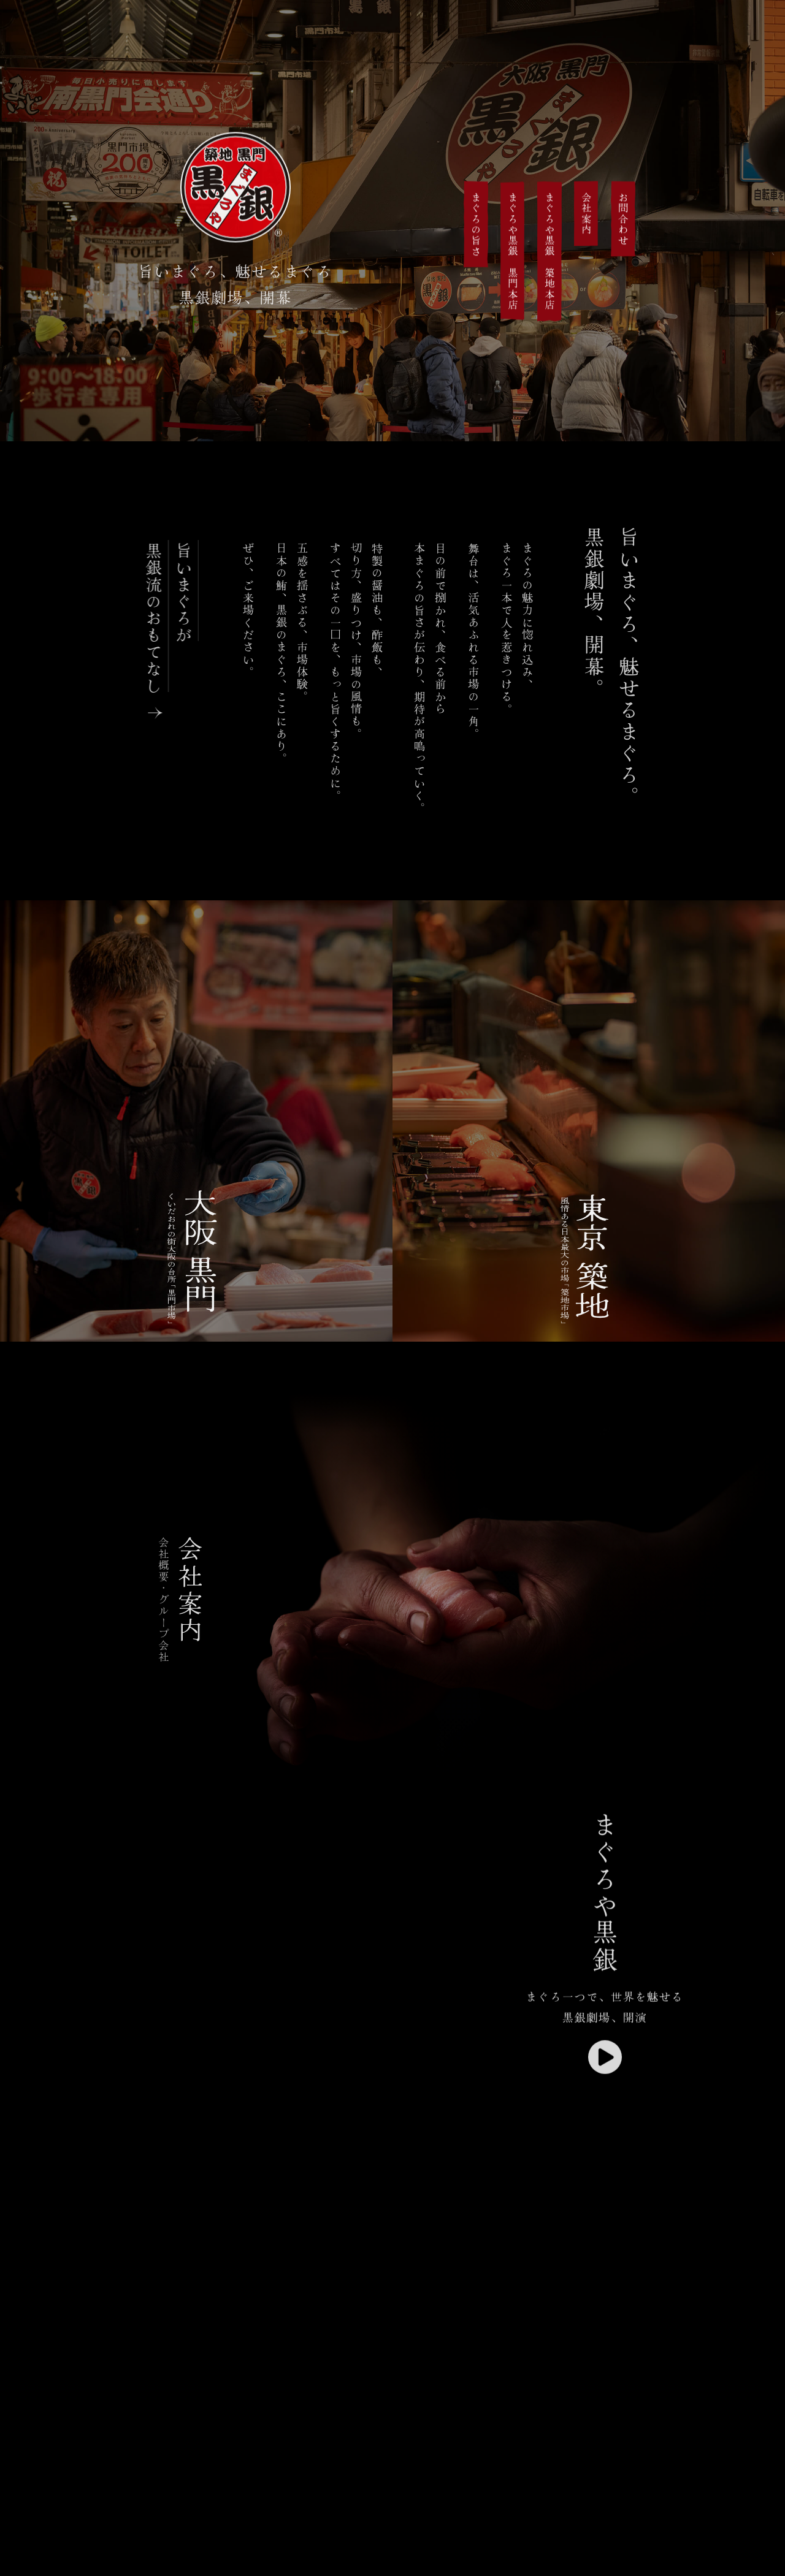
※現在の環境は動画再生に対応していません (314, 2133)
